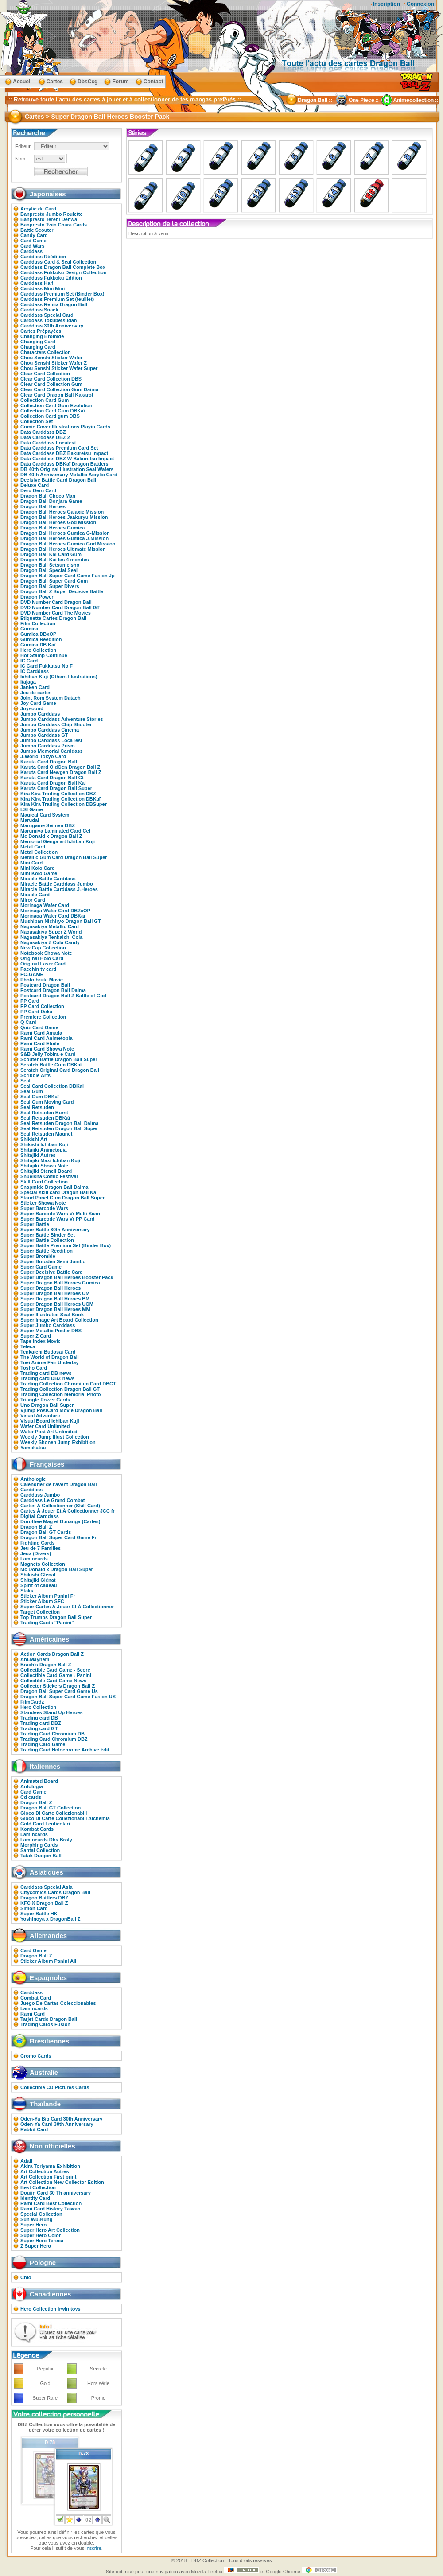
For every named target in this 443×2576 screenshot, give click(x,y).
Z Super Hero (35, 2246)
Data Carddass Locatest (48, 442)
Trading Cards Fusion (45, 2024)
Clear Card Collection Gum (51, 384)
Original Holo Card (41, 958)
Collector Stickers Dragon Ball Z (57, 1686)
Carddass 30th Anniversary (51, 325)
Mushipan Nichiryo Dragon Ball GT (60, 921)
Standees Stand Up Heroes (51, 1712)
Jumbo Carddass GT (44, 735)
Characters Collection (45, 352)
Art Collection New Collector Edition (62, 2182)
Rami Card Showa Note (47, 1048)
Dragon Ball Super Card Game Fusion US (68, 1696)
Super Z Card (35, 1336)
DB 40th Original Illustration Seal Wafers (66, 469)
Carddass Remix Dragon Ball (53, 304)
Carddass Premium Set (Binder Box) (62, 293)
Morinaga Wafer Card (44, 905)
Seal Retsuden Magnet (46, 1133)
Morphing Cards (39, 1845)
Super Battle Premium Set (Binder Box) (65, 1245)
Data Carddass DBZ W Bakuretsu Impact (67, 458)
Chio (25, 2277)
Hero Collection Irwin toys (50, 2308)
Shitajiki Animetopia (43, 1149)
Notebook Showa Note (46, 953)
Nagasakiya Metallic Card (49, 926)
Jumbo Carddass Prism (47, 745)
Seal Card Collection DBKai (52, 1086)
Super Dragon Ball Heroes (50, 1288)
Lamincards (34, 1558)
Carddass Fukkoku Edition (51, 277)
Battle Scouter (37, 230)
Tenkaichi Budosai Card (48, 1351)
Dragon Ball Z (36, 1526)
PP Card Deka (36, 1011)
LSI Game (31, 809)
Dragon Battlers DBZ (44, 1897)
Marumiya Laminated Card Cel (55, 830)
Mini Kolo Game (38, 873)
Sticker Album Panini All (48, 1961)
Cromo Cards (35, 2055)
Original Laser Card (43, 963)
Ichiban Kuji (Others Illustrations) (58, 676)
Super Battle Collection (47, 1240)
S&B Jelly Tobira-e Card (48, 1054)
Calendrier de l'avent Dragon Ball (58, 1484)
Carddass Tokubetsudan (48, 320)
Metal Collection (39, 852)
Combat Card (35, 1997)
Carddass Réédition (43, 256)
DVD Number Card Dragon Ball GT (60, 607)
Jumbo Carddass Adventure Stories (61, 719)
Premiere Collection (43, 1017)
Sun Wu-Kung (36, 2219)
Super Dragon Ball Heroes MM (55, 1309)
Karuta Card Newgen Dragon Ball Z (60, 772)
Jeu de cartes (35, 692)
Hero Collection (38, 650)
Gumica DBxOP (38, 634)
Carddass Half (36, 283)
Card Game (33, 240)
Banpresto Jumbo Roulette (51, 214)
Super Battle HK (39, 1913)
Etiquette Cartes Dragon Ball (53, 618)
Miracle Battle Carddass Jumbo (56, 884)
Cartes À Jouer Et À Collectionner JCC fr (67, 1511)
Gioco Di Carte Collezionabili (53, 1813)
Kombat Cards (37, 1829)
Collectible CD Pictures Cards (54, 2087)
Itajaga (28, 682)
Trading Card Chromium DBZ (54, 1739)
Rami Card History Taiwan (50, 2208)
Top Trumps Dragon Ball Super (56, 1617)
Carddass (31, 251)
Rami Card (32, 2013)
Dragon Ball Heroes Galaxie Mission (62, 511)
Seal (25, 1080)
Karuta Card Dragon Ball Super (56, 788)
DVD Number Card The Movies (55, 612)
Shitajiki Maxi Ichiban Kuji (50, 1160)
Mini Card (31, 862)
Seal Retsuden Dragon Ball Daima (59, 1123)
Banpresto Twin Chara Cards (53, 224)
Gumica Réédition (41, 639)
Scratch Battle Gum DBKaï (51, 1064)
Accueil (22, 81)
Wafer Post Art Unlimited (49, 1431)
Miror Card (32, 900)
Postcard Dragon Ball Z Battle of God (63, 995)
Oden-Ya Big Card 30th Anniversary (61, 2118)
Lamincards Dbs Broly (46, 1839)
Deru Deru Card (38, 490)
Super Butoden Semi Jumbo (52, 1261)
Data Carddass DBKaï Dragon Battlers (64, 464)
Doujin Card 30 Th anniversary (55, 2192)
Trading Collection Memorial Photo (60, 1394)
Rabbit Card (34, 2129)
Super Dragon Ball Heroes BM (54, 1298)
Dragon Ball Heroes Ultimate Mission (63, 549)
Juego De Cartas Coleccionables (58, 2003)
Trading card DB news (46, 1373)
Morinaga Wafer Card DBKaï (52, 915)
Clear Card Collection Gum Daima (59, 389)
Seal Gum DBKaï (39, 1096)
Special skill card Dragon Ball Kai (58, 1192)
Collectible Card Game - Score (55, 1670)
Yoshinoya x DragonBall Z (50, 1919)
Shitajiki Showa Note (44, 1165)
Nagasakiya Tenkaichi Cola (51, 937)
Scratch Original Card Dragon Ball (59, 1070)
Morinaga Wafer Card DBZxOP (55, 910)
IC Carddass (34, 671)
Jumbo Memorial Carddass (51, 751)
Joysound (31, 708)
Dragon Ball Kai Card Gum (51, 554)
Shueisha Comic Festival (49, 1176)
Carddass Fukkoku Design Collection (63, 272)
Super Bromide (37, 1256)
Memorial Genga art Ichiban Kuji (57, 841)
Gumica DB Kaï (37, 644)
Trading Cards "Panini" (47, 1622)
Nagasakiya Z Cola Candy (50, 942)
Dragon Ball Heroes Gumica (52, 527)
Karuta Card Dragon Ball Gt (52, 777)
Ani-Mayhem (34, 1659)
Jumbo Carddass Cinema (49, 729)
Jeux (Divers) (35, 1553)
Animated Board (39, 1781)
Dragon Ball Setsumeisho (49, 565)
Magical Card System (45, 814)
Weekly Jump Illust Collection (54, 1437)
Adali (26, 2161)
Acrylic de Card (38, 208)
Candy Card (34, 235)
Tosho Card (33, 1367)
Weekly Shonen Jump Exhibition (58, 1442)
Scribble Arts (35, 1075)
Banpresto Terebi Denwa (48, 219)
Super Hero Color (40, 2235)
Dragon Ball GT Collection (50, 1807)
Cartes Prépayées (40, 331)
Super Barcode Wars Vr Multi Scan (60, 1213)
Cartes (55, 81)
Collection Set (36, 421)
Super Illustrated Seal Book (52, 1314)
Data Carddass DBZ (43, 432)
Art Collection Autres (44, 2171)
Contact (153, 81)
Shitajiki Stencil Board (46, 1171)
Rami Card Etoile (39, 1043)
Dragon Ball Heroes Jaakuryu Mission (64, 517)
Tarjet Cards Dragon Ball (48, 2019)
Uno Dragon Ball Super (47, 1405)
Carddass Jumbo (40, 1495)
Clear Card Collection (45, 373)
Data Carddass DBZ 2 (45, 437)
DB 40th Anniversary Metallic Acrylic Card (68, 474)
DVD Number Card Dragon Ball (56, 602)
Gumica (29, 628)
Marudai (29, 820)
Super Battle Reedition (46, 1250)
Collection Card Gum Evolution (56, 405)
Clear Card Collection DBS (51, 378)
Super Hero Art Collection (50, 2230)
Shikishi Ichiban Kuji (44, 1144)
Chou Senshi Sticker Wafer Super (58, 368)
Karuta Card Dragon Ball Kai (53, 783)
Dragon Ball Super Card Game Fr (58, 1537)
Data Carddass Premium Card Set (59, 448)
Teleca (27, 1346)
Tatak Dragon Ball (41, 1855)
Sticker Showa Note (43, 1203)
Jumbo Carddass (40, 713)
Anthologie (33, 1479)
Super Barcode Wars (44, 1208)
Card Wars (32, 246)
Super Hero (33, 2224)
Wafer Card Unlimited (45, 1426)
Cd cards (30, 1797)
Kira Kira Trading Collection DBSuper (63, 804)
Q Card (28, 1022)
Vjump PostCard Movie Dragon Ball (61, 1410)
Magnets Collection (42, 1564)
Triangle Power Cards (45, 1399)
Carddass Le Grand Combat (52, 1500)
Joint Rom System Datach (50, 697)
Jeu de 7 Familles (40, 1548)
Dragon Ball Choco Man (47, 495)
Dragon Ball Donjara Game (51, 501)
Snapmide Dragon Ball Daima (54, 1187)
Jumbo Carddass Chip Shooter (56, 724)
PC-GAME (31, 974)
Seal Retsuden (37, 1107)
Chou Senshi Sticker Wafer (51, 357)
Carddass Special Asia (46, 1887)
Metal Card (32, 846)
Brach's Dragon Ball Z (45, 1664)
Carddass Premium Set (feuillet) (57, 299)
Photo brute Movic (41, 979)
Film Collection (37, 623)
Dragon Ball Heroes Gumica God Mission (68, 543)
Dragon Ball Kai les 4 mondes (54, 559)
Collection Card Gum (44, 400)
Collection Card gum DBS (50, 416)
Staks (26, 1590)
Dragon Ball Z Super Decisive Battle (61, 591)
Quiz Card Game (39, 1027)
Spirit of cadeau (38, 1585)
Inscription (386, 4)
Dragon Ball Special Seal (49, 570)
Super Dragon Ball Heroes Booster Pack (66, 1277)
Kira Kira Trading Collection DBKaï (60, 799)
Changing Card (37, 341)
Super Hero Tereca (41, 2240)
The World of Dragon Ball (49, 1357)
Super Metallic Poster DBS (51, 1330)
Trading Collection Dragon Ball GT (60, 1389)
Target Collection (40, 1612)
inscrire (93, 2548)
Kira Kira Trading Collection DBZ (58, 793)
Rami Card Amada (41, 1032)
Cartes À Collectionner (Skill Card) (60, 1505)
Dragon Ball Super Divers (49, 586)
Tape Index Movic (40, 1341)
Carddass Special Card (47, 315)
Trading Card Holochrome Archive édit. (65, 1749)
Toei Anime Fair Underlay (49, 1362)
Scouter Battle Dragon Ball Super (58, 1059)
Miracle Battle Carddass (48, 878)
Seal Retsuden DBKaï (45, 1118)
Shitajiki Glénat (37, 1580)
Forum (120, 81)
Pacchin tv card (38, 969)
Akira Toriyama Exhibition (50, 2166)
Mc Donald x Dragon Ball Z (51, 836)
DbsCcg (87, 81)
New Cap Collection (43, 947)
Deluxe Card (34, 485)
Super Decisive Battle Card (51, 1272)
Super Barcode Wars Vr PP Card (57, 1219)
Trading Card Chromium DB (52, 1733)
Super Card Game (41, 1266)
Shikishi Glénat (37, 1574)
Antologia (31, 1786)
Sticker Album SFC (42, 1601)
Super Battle (34, 1224)
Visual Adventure (40, 1415)
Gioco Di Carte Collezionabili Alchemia (65, 1818)
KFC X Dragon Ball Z (44, 1903)
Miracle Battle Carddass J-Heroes (59, 889)
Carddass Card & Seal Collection (58, 262)
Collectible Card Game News (53, 1680)
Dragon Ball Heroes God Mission (58, 522)
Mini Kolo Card (37, 868)
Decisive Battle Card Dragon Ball (58, 480)
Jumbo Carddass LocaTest (51, 740)
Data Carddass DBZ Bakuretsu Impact (64, 453)
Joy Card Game (38, 703)
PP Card (29, 1001)
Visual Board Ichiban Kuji (49, 1421)
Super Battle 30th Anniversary (55, 1229)
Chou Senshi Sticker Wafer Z (53, 363)
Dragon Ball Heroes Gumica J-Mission (64, 538)
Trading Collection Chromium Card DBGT (68, 1383)
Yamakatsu (33, 1447)
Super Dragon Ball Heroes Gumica (60, 1282)
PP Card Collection (42, 1006)
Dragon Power (37, 596)
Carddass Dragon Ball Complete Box (62, 267)
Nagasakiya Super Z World (51, 931)
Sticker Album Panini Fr (47, 1596)
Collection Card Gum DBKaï (52, 410)
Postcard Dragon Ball (45, 985)
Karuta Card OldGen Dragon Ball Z (60, 767)
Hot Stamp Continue (43, 655)
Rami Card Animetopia (46, 1038)
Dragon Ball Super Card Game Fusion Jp (67, 575)
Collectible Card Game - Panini (55, 1675)
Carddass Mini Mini (42, 288)
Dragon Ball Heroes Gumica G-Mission (65, 533)
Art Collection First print (48, 2176)
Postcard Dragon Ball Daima (53, 990)
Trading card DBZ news (47, 1378)
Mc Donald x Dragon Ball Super (56, 1569)
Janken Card (35, 687)
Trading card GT (39, 1728)
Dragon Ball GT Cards (45, 1532)
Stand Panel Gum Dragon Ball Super (62, 1197)
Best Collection (38, 2187)
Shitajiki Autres (38, 1155)
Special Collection (41, 2214)
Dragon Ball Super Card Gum (54, 581)
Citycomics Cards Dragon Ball (55, 1892)
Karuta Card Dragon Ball (48, 761)
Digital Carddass (39, 1516)
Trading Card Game (42, 1744)
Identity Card (35, 2198)
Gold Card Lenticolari (45, 1823)
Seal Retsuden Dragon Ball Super (59, 1128)
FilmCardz (32, 1701)
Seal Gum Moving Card (47, 1102)
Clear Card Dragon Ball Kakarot (56, 394)
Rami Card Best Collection (51, 2203)
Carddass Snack (39, 309)
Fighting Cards (37, 1542)
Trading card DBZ (40, 1723)
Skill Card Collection (44, 1181)
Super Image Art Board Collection (59, 1320)
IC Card (29, 660)
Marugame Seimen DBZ (47, 825)
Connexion (420, 4)
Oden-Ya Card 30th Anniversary (56, 2124)
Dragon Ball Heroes (43, 506)
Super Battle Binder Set (47, 1234)
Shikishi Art (33, 1139)
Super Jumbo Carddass (47, 1325)
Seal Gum (31, 1091)
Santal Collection (40, 1850)
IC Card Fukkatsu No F (46, 666)
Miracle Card (35, 894)
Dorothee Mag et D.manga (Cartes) (60, 1521)
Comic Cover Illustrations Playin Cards (65, 426)
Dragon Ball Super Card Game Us (59, 1691)
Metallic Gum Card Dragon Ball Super (63, 857)
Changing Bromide (42, 336)
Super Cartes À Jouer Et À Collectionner (67, 1606)
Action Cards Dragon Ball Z (52, 1654)
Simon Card (34, 1908)
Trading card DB (39, 1717)
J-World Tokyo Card (43, 756)
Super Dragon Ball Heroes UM (54, 1293)
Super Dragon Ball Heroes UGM (56, 1304)
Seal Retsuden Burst (44, 1112)
